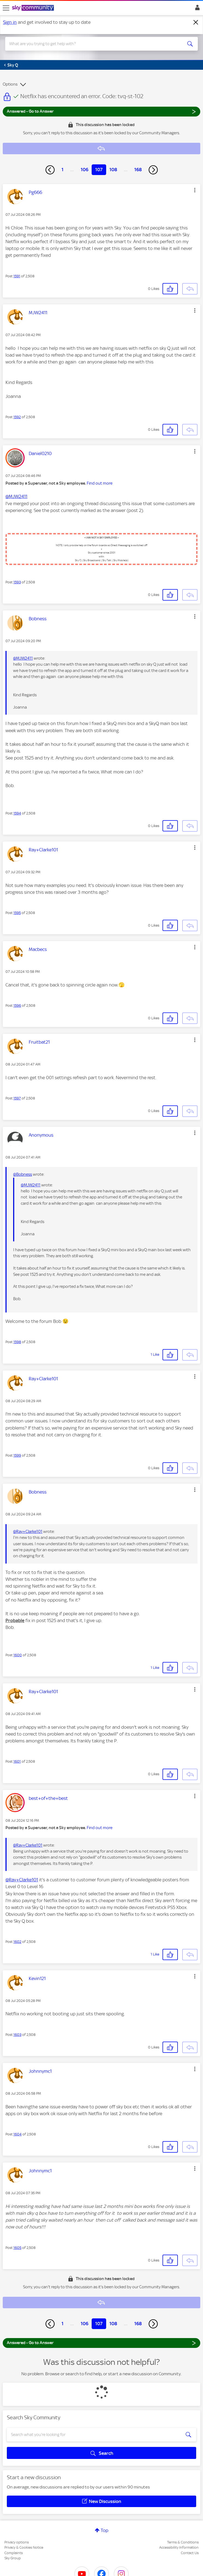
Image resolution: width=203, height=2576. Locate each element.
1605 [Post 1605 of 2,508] (17, 2248)
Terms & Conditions (183, 2542)
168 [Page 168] (138, 169)
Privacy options (16, 2542)
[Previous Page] (50, 169)
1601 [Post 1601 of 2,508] (17, 1761)
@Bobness (22, 1174)
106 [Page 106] (84, 169)
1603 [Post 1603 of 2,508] (17, 2035)
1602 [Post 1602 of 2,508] (17, 1942)
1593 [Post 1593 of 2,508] (17, 582)
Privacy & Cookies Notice (23, 2547)
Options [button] (10, 84)
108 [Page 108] (113, 169)
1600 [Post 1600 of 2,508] (17, 1655)
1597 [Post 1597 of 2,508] (17, 1098)
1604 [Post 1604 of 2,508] (17, 2134)
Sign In (196, 9)
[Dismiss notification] (196, 22)
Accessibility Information (179, 2547)
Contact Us (190, 2553)
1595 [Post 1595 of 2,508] (17, 913)
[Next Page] (153, 169)
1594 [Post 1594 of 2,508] (17, 813)
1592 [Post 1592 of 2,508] (17, 417)
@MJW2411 (16, 496)
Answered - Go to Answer (101, 111)
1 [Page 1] (62, 169)
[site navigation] (6, 7)
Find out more (99, 483)
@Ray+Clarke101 (27, 1531)
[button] (195, 190)
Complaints (13, 2553)
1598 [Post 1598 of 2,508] (17, 1342)
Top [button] (104, 2530)
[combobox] (92, 44)
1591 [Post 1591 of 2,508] (16, 276)
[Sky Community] (33, 8)
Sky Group (12, 2558)
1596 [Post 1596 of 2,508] (17, 1005)
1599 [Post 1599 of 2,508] (17, 1455)
